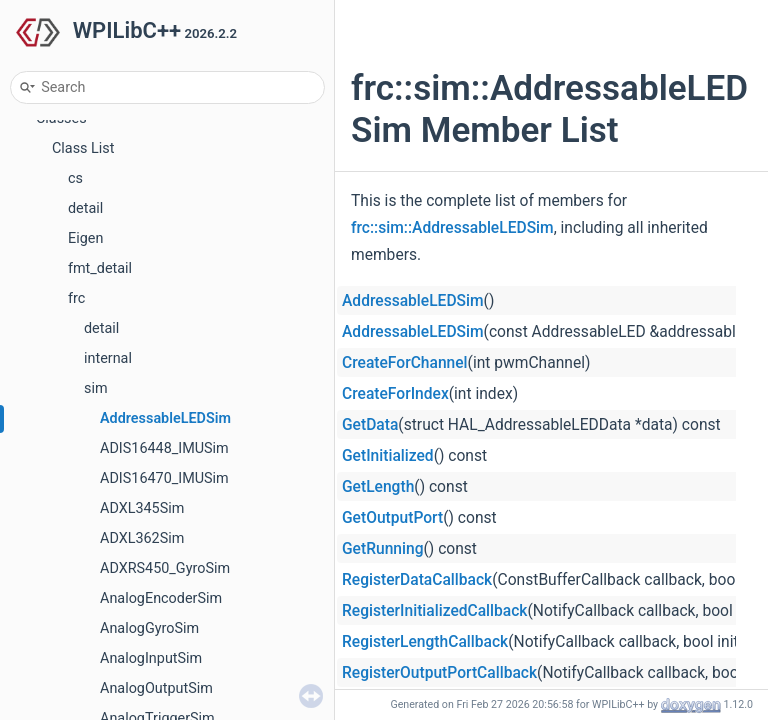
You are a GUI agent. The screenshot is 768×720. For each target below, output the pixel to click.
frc (76, 298)
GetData (370, 425)
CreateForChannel (405, 363)
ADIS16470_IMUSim (164, 478)
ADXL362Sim (142, 538)
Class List (83, 148)
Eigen (85, 238)
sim (96, 388)
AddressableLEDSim (165, 418)
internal (108, 358)
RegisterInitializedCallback (435, 611)
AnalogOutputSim (156, 688)
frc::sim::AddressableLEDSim (452, 228)
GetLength (378, 487)
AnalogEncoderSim (161, 598)
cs (75, 178)
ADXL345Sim (142, 508)
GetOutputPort (392, 518)
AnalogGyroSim (149, 628)
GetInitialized (388, 456)
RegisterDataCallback (417, 580)
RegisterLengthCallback (425, 642)
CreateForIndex (395, 394)
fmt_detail (100, 268)
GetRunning (383, 549)
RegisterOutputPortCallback (439, 673)
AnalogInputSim (151, 658)
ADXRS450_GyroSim (165, 568)
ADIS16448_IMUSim (164, 448)
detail (85, 208)
